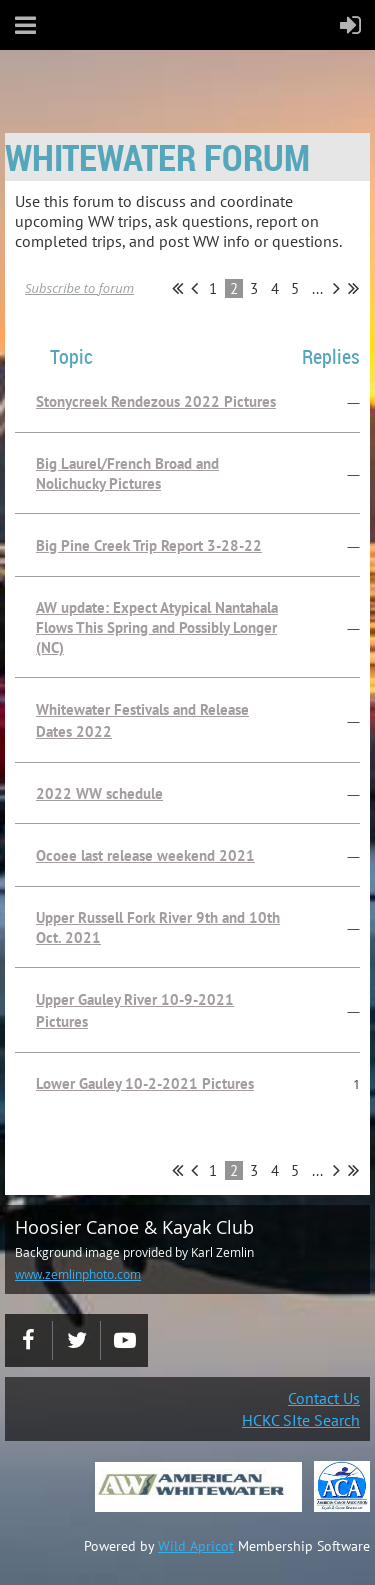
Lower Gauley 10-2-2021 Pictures (145, 1083)
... (317, 288)
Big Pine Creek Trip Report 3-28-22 (149, 545)
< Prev (194, 288)
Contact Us (324, 1398)
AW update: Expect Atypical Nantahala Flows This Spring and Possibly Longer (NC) (157, 627)
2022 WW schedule (99, 793)
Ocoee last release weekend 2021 (145, 855)
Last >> (353, 288)
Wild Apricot (196, 1546)
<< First (177, 288)
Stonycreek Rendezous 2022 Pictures (156, 401)
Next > (336, 288)
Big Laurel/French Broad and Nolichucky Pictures (127, 473)
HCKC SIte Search (301, 1420)
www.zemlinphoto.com (78, 1274)
